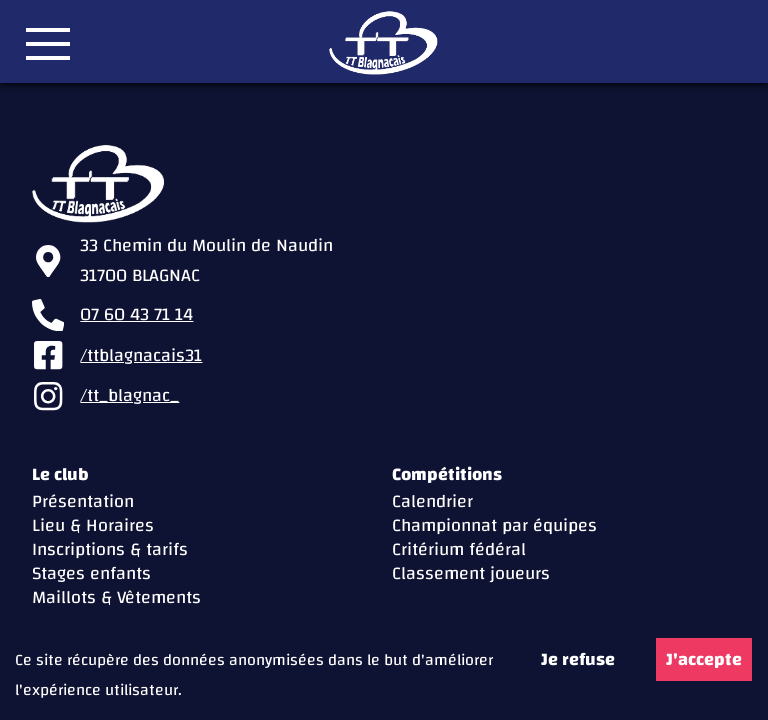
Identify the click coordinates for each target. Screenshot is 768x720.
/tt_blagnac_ (129, 396)
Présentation (83, 501)
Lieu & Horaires (93, 525)
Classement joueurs (471, 573)
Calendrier (432, 501)
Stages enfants (91, 573)
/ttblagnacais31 (141, 356)
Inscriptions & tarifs (110, 549)
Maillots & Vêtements (116, 597)
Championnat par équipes (494, 525)
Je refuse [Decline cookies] (578, 659)
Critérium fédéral (459, 549)
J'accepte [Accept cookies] (704, 659)
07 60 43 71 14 (136, 315)
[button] (48, 44)
